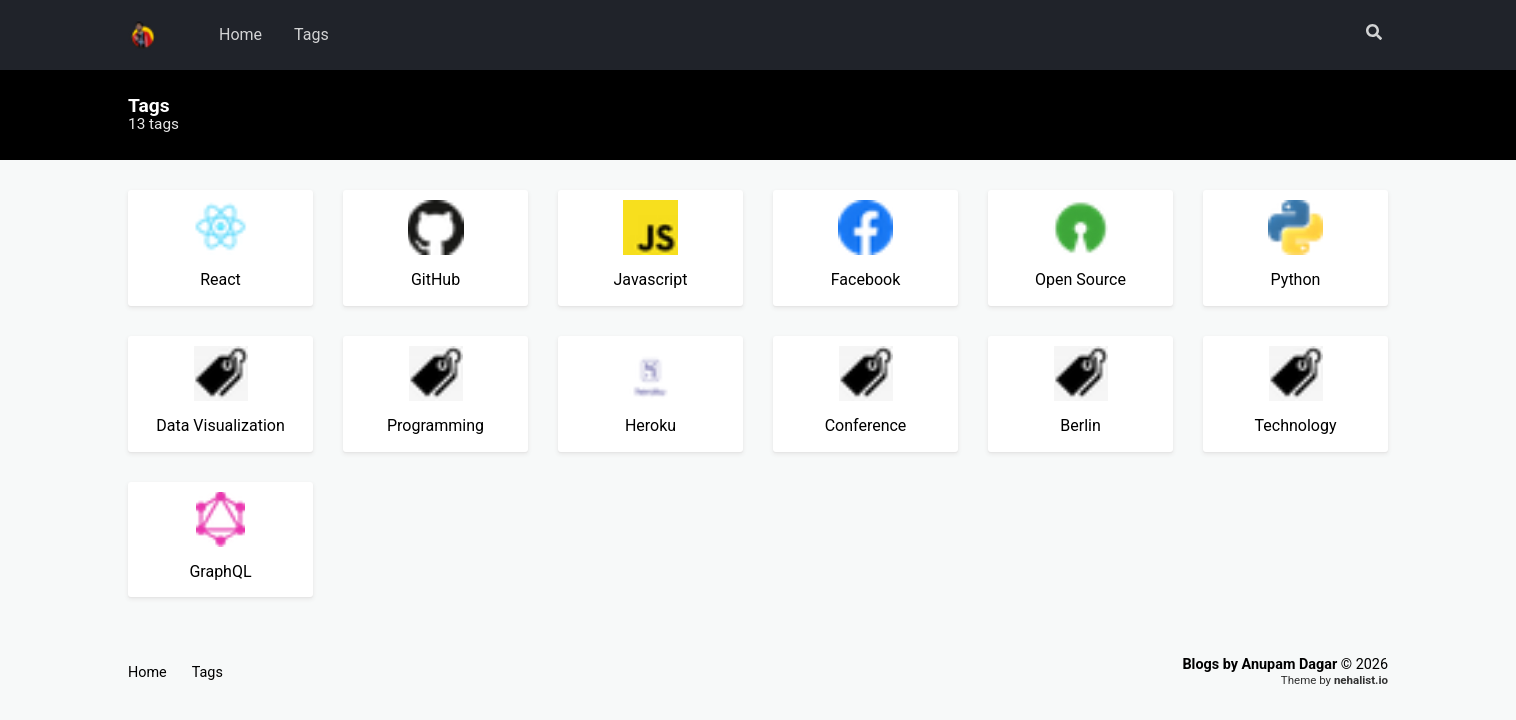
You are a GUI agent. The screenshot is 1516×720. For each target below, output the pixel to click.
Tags (311, 34)
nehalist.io (1361, 680)
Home (240, 34)
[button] (1374, 34)
